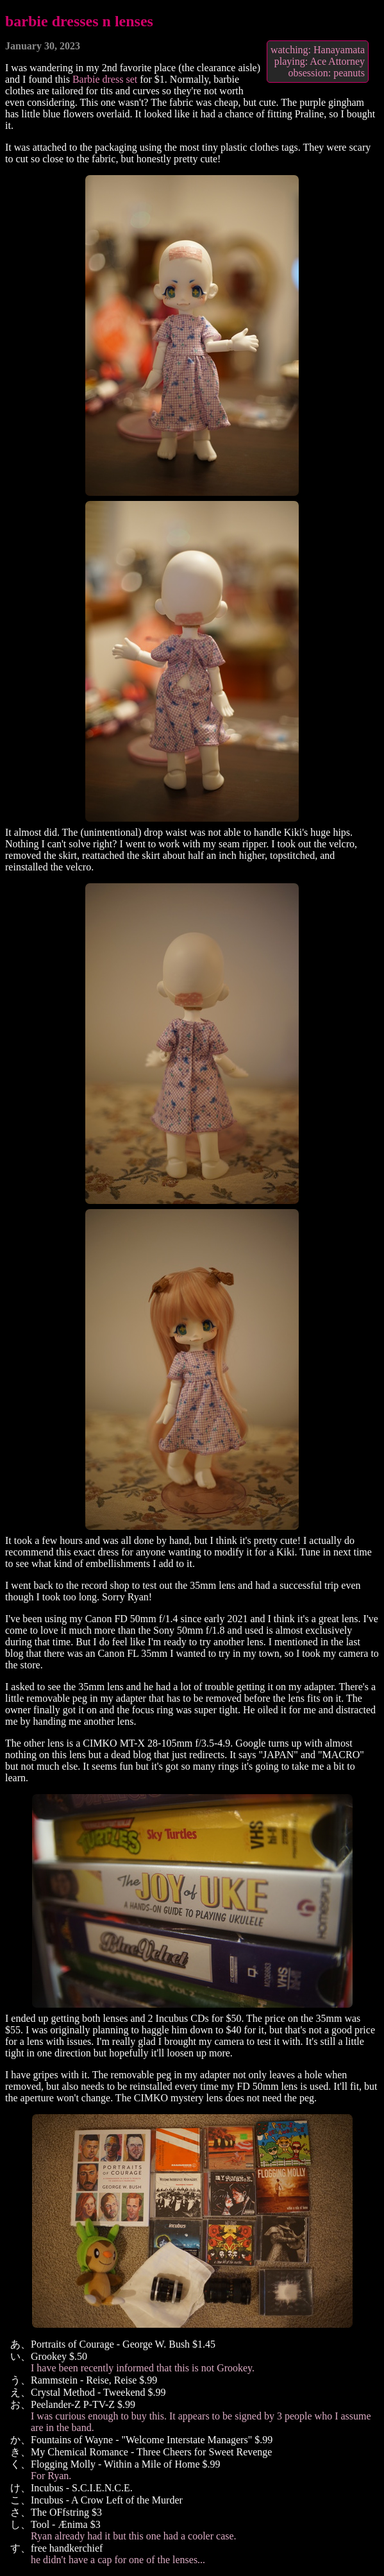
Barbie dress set (104, 79)
